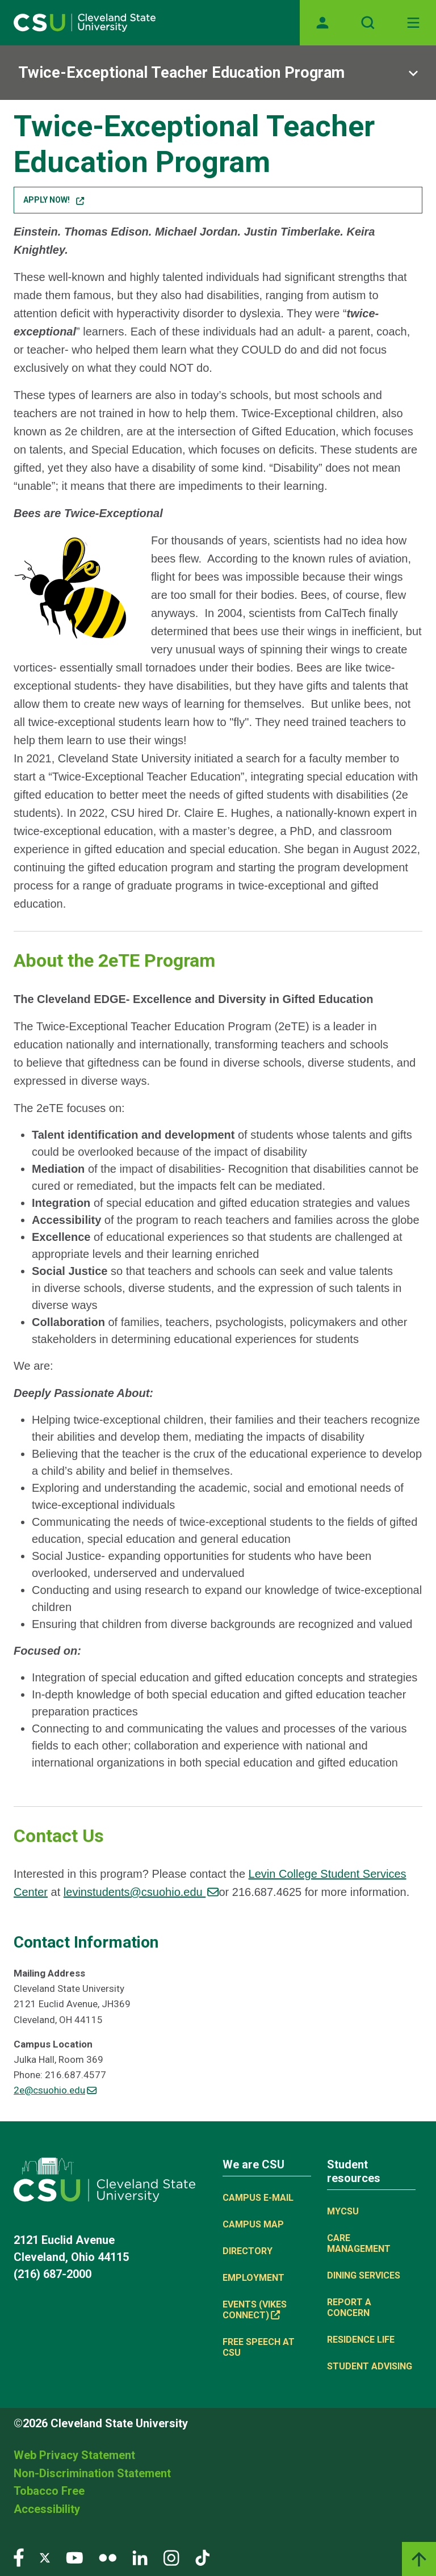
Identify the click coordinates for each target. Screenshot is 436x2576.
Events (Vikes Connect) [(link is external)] (255, 2310)
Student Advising (369, 2366)
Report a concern (349, 2307)
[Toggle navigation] (413, 22)
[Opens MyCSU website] (322, 22)
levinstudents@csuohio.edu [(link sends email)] (141, 1892)
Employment (253, 2277)
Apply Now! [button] (53, 200)
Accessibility (47, 2509)
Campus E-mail (258, 2197)
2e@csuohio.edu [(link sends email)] (55, 2090)
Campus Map (253, 2224)
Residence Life (361, 2339)
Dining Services (363, 2275)
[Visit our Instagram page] (171, 2557)
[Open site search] (368, 22)
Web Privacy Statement (74, 2455)
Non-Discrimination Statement (92, 2473)
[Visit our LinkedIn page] (140, 2557)
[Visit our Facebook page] (19, 2557)
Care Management (359, 2243)
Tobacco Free (49, 2491)
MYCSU (343, 2211)
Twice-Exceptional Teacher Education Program (181, 73)
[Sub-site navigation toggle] (218, 72)
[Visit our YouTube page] (74, 2557)
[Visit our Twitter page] (45, 2557)
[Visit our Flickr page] (107, 2557)
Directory (247, 2251)
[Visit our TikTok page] (202, 2557)
